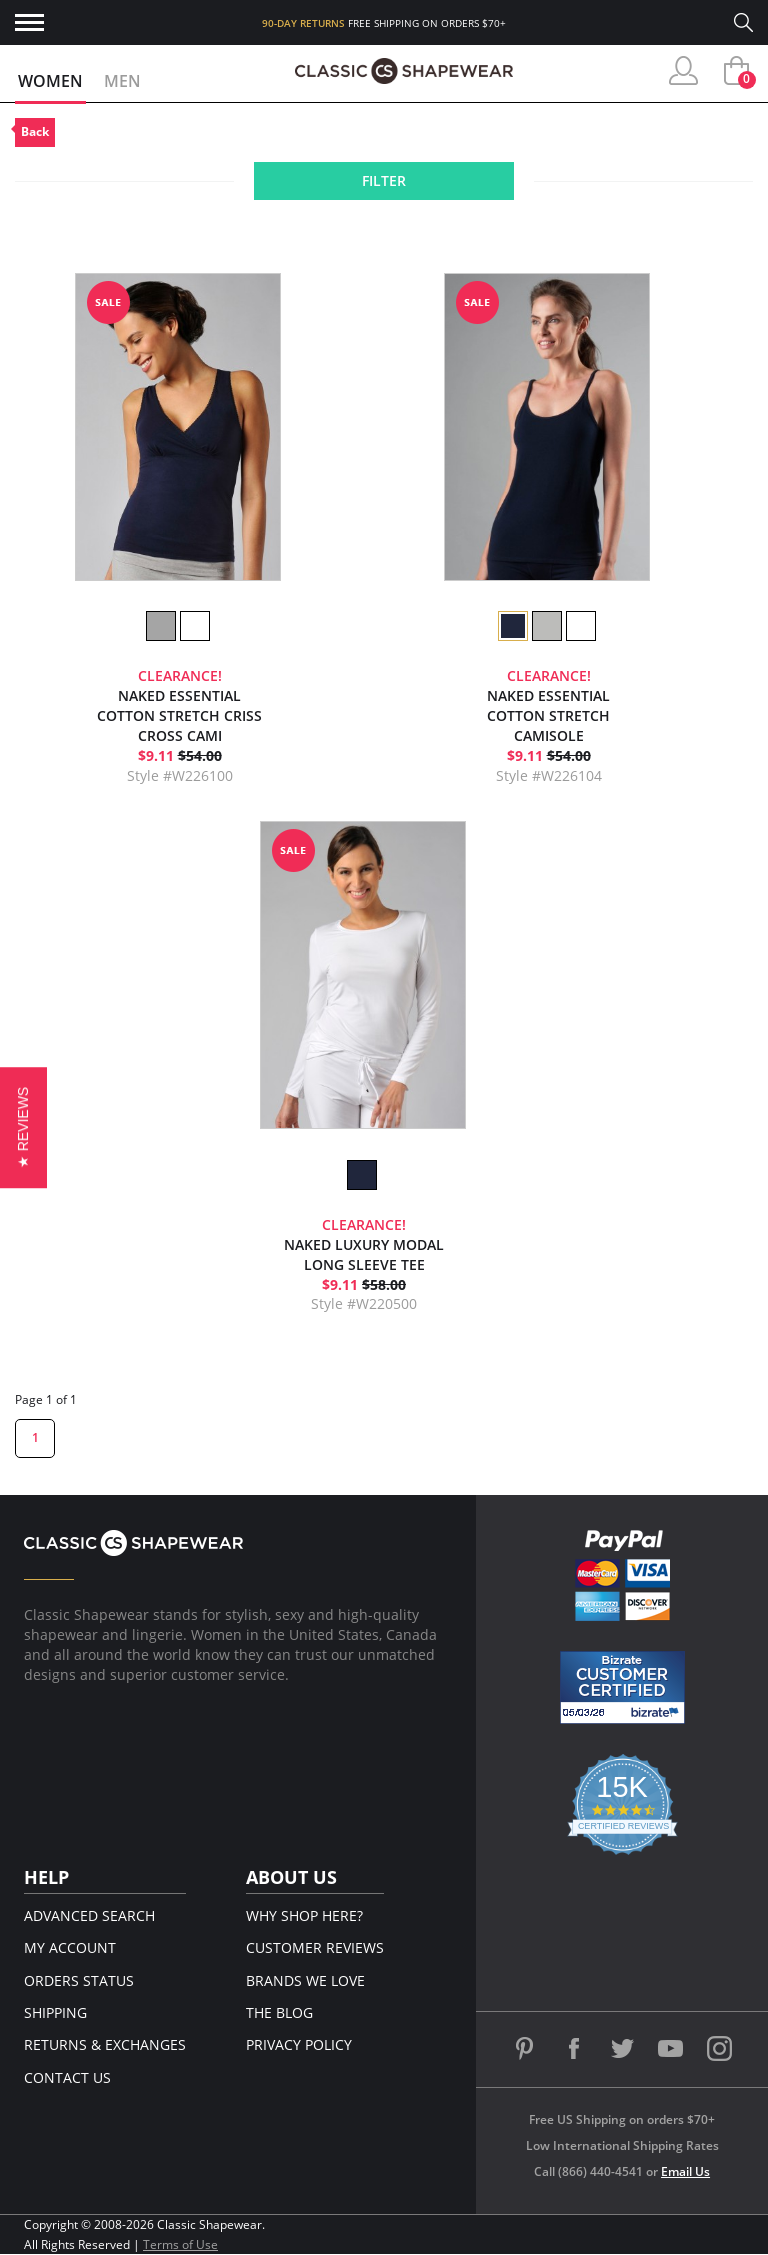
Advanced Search (89, 1915)
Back (35, 131)
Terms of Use (180, 2244)
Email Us (685, 2171)
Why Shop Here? (304, 1915)
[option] (160, 626)
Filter (384, 180)
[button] (23, 1127)
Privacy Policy (299, 2044)
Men (122, 81)
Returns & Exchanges (105, 2044)
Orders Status (79, 1980)
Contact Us (67, 2077)
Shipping (55, 2012)
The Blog (279, 2012)
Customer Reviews (315, 1947)
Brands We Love (305, 1980)
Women (50, 81)
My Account (70, 1947)
